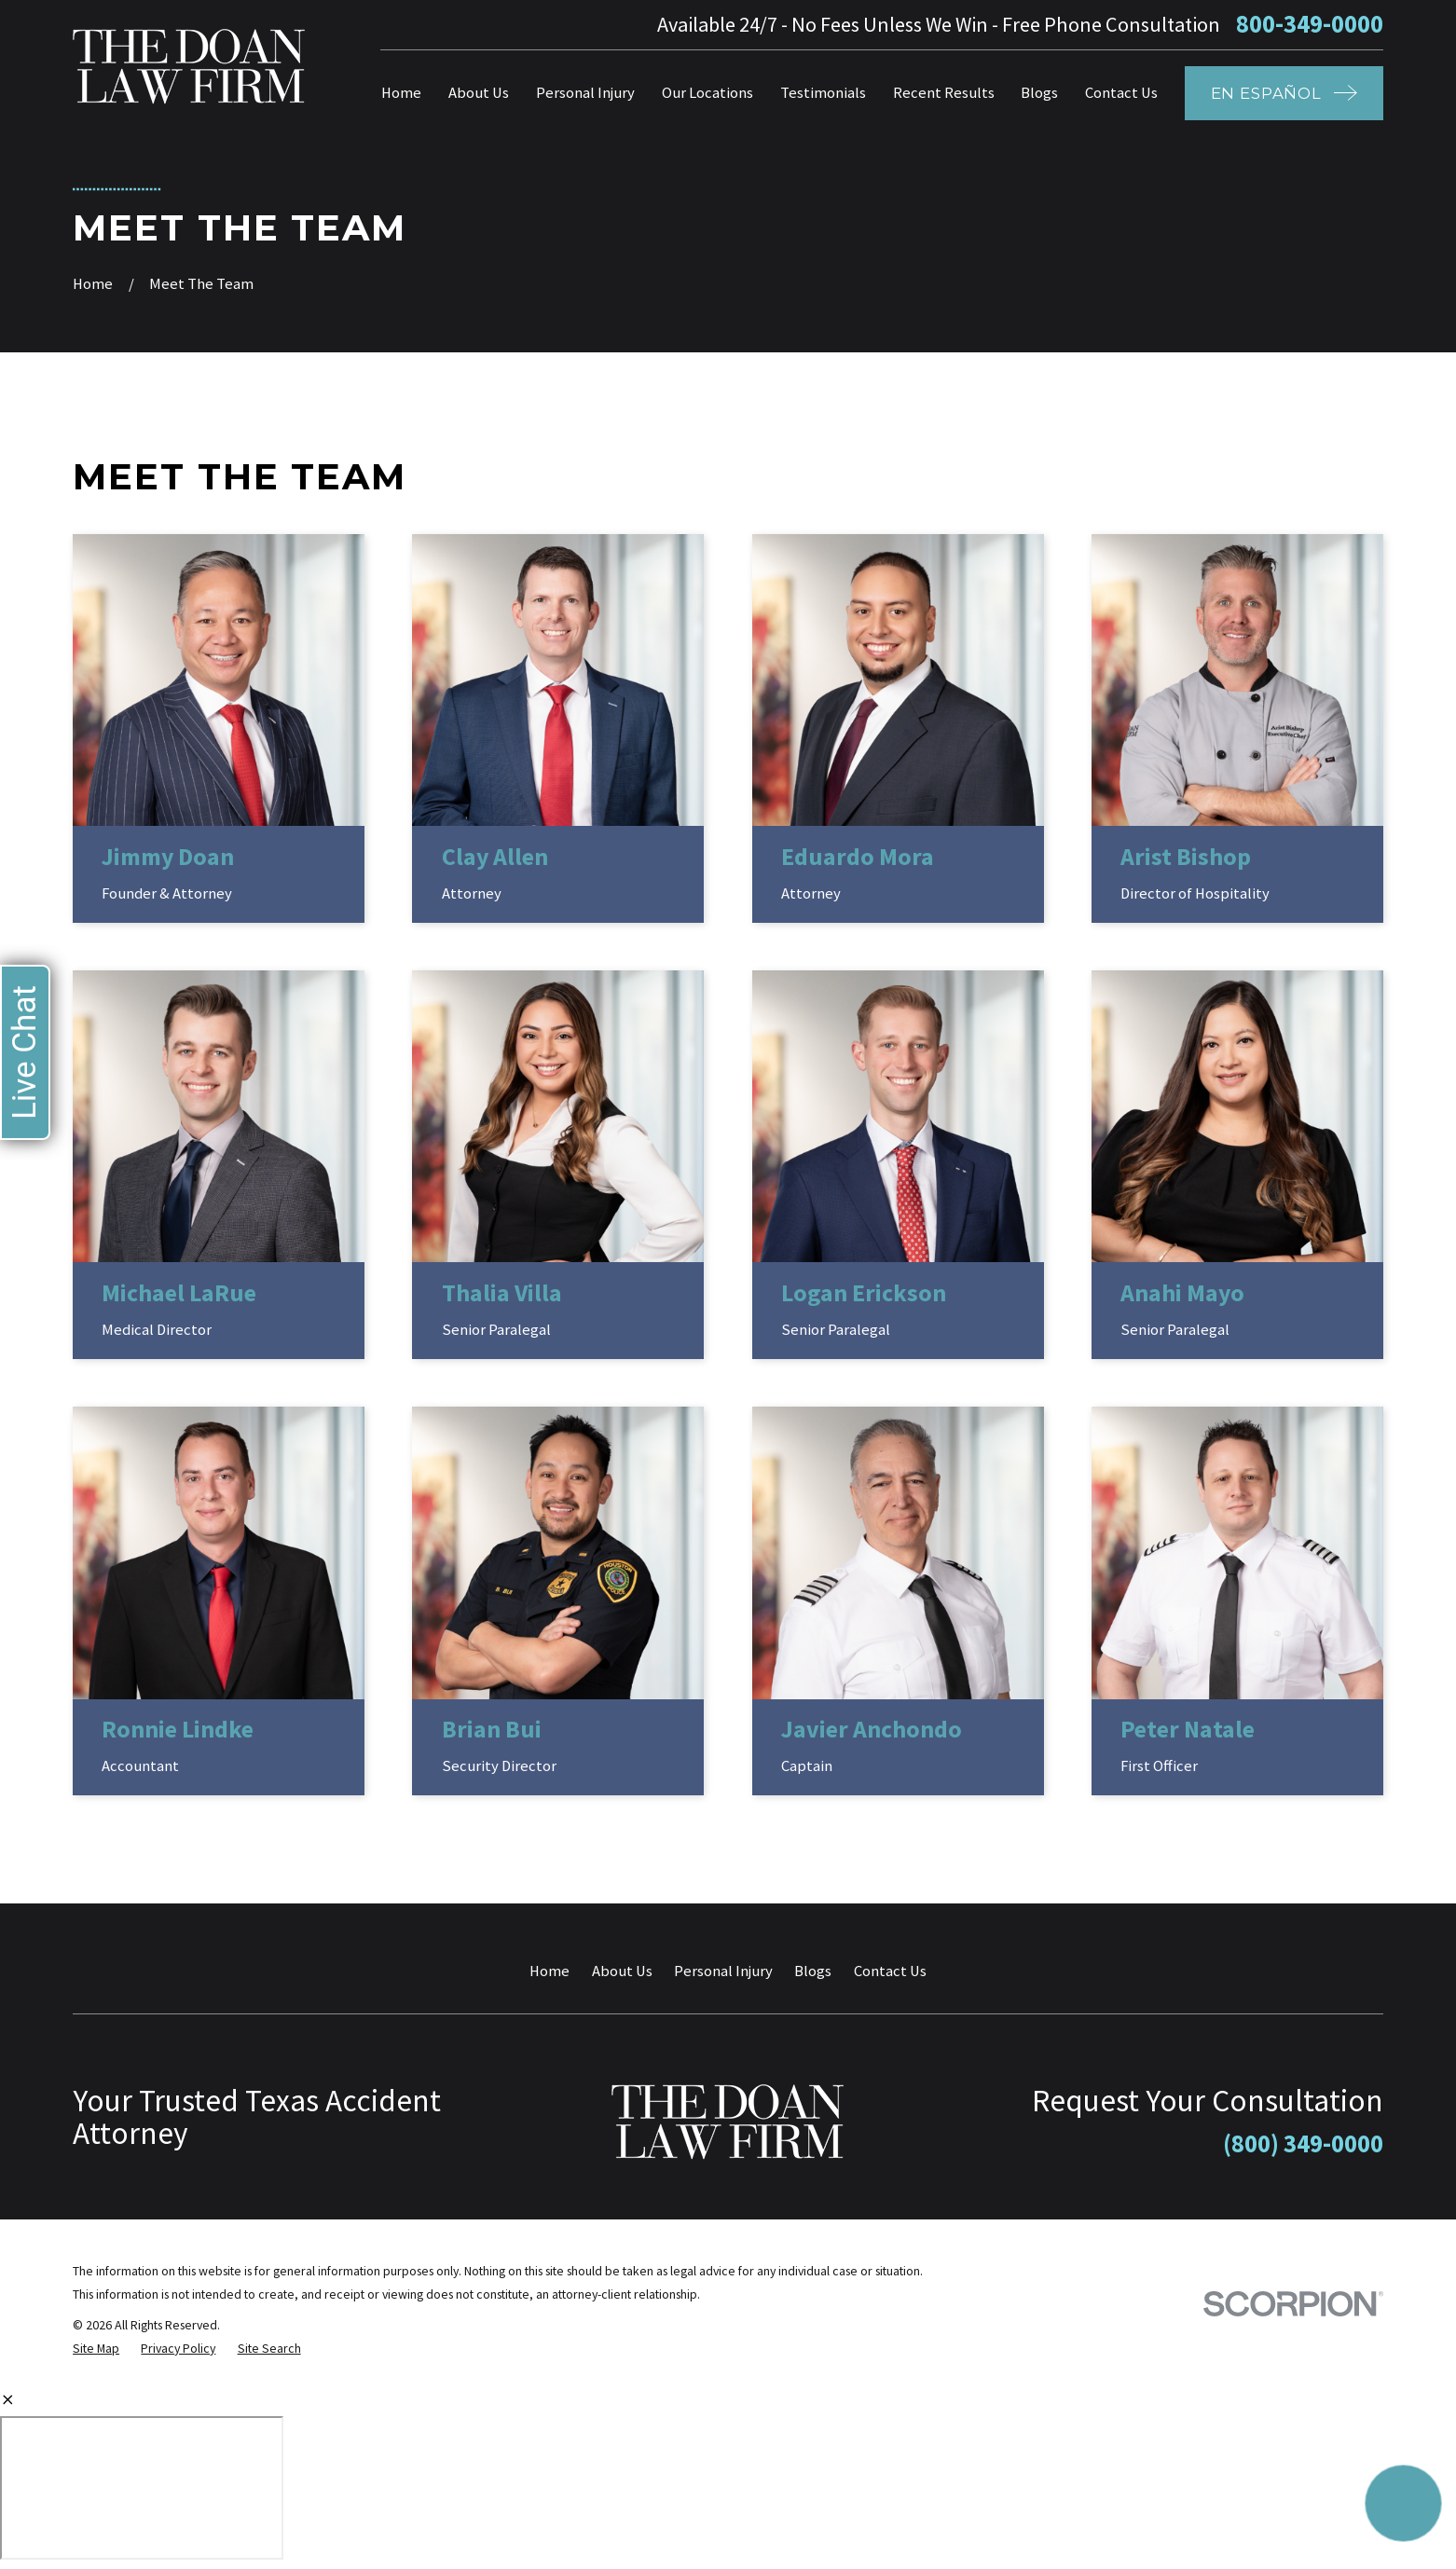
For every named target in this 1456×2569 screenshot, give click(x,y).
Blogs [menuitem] (1039, 93)
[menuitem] (96, 2348)
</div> (141, 2488)
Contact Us (890, 1971)
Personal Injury (723, 1971)
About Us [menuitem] (478, 93)
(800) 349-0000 (1303, 2143)
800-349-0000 (1309, 24)
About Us (622, 1971)
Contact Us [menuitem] (1121, 93)
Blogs (812, 1971)
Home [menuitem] (401, 93)
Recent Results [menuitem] (944, 93)
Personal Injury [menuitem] (585, 93)
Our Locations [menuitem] (707, 93)
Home (549, 1971)
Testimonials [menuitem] (823, 93)
